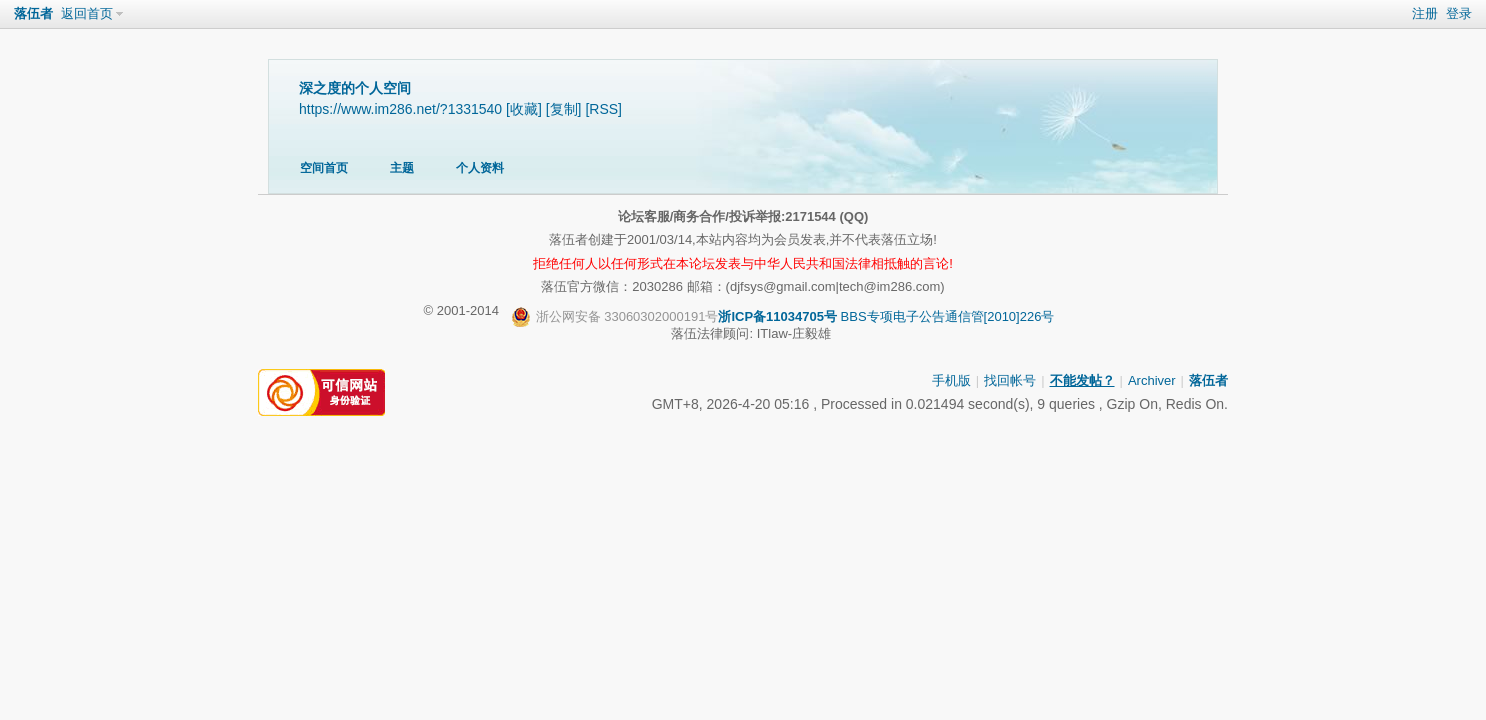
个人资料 (480, 168)
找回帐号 (1010, 380)
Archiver (1152, 380)
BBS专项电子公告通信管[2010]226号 (783, 317)
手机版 (951, 380)
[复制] (564, 109)
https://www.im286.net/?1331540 (400, 109)
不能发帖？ (1082, 380)
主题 (402, 168)
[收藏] (524, 109)
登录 (1459, 13)
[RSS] (603, 109)
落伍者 (33, 13)
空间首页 (324, 168)
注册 (1425, 13)
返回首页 (87, 13)
